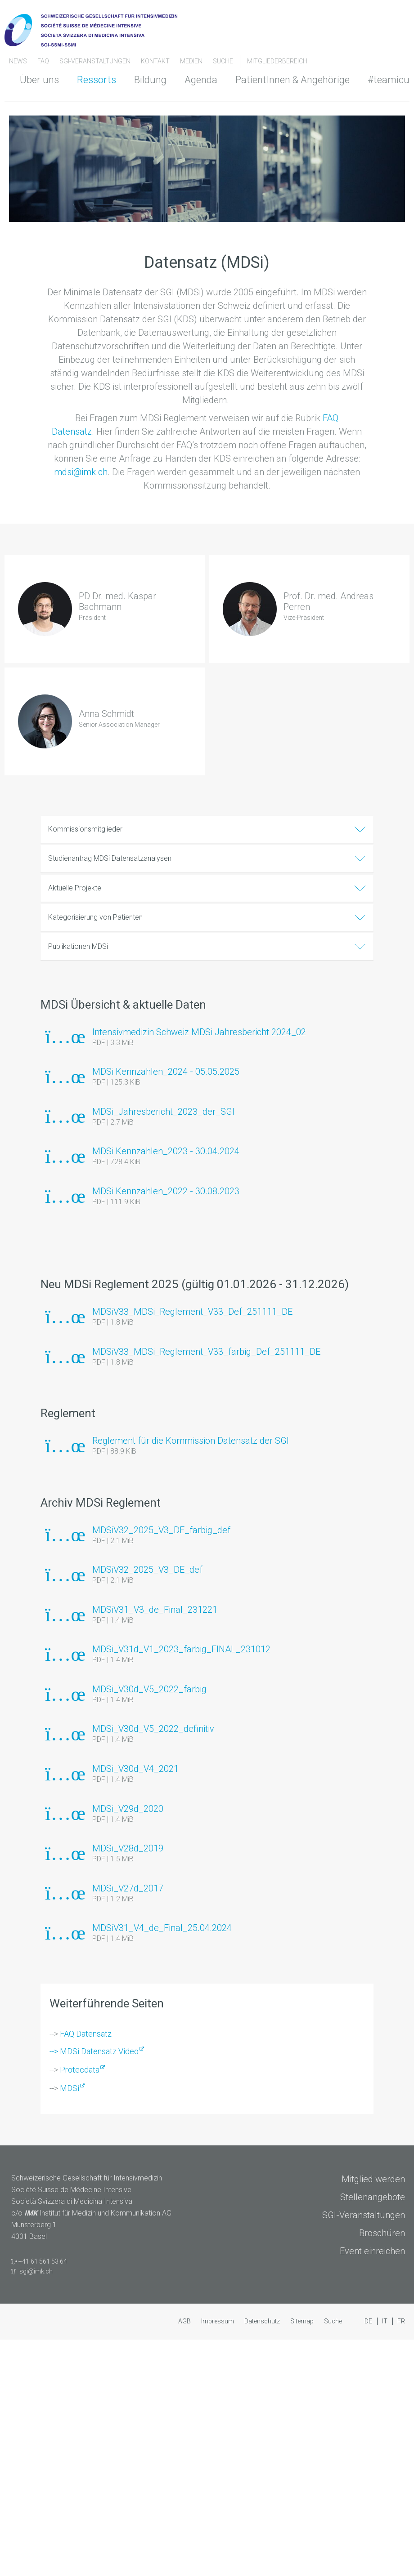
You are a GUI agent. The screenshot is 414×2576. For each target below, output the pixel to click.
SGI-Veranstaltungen (95, 61)
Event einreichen (372, 2251)
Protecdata (79, 2069)
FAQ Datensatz (86, 2033)
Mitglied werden (373, 2179)
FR (401, 2321)
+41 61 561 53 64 (42, 2261)
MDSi (69, 2088)
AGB (185, 2321)
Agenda (200, 79)
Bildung (150, 79)
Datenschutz (262, 2321)
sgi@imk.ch (36, 2271)
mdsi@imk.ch (81, 472)
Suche (223, 61)
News (18, 61)
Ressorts (96, 79)
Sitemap (302, 2321)
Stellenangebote (372, 2197)
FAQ (43, 61)
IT (385, 2321)
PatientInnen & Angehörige (292, 79)
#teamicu (389, 79)
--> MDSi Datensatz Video (94, 2051)
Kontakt (156, 61)
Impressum (218, 2321)
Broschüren (382, 2233)
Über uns (39, 79)
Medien (192, 61)
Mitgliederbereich (277, 61)
